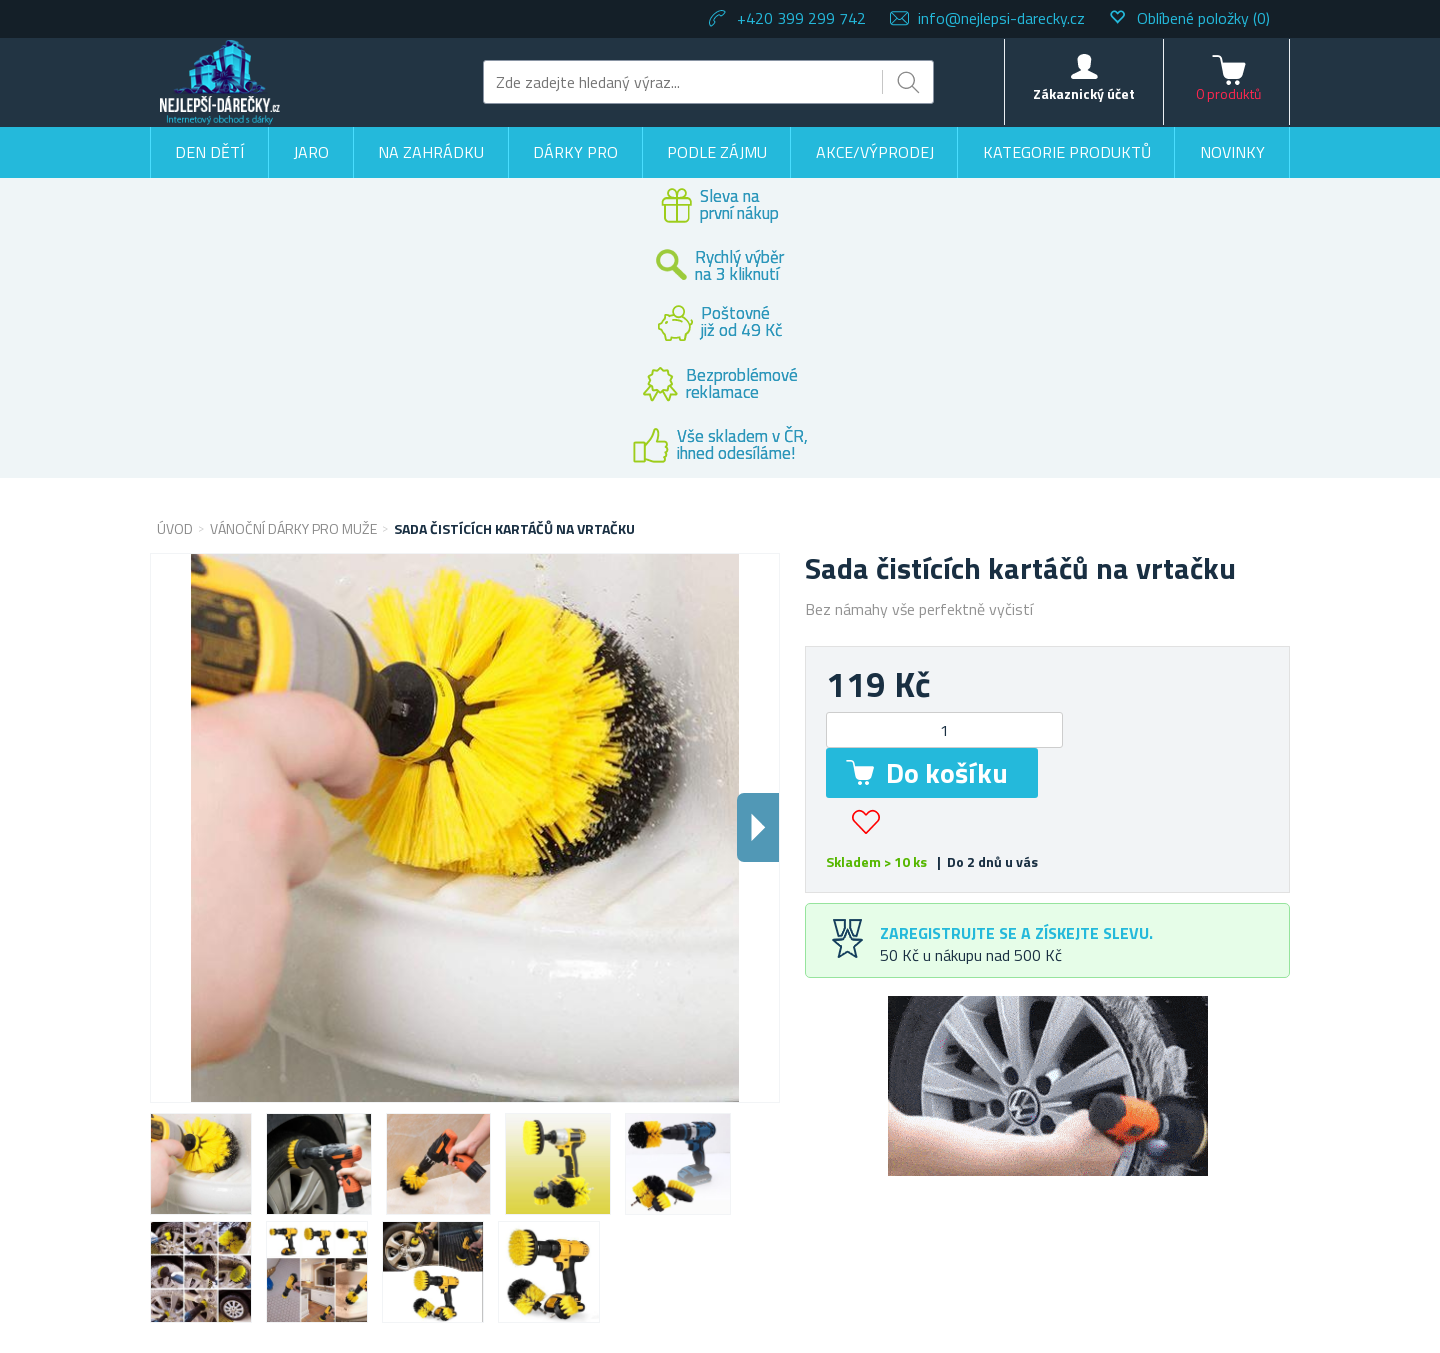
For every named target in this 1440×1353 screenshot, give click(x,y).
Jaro (311, 152)
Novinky (1232, 152)
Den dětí (209, 152)
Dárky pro (575, 152)
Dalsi (758, 827)
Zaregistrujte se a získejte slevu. (1016, 933)
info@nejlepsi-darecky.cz (1001, 18)
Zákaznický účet (1084, 93)
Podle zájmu (717, 152)
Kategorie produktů (1067, 152)
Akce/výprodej (875, 152)
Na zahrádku (431, 152)
